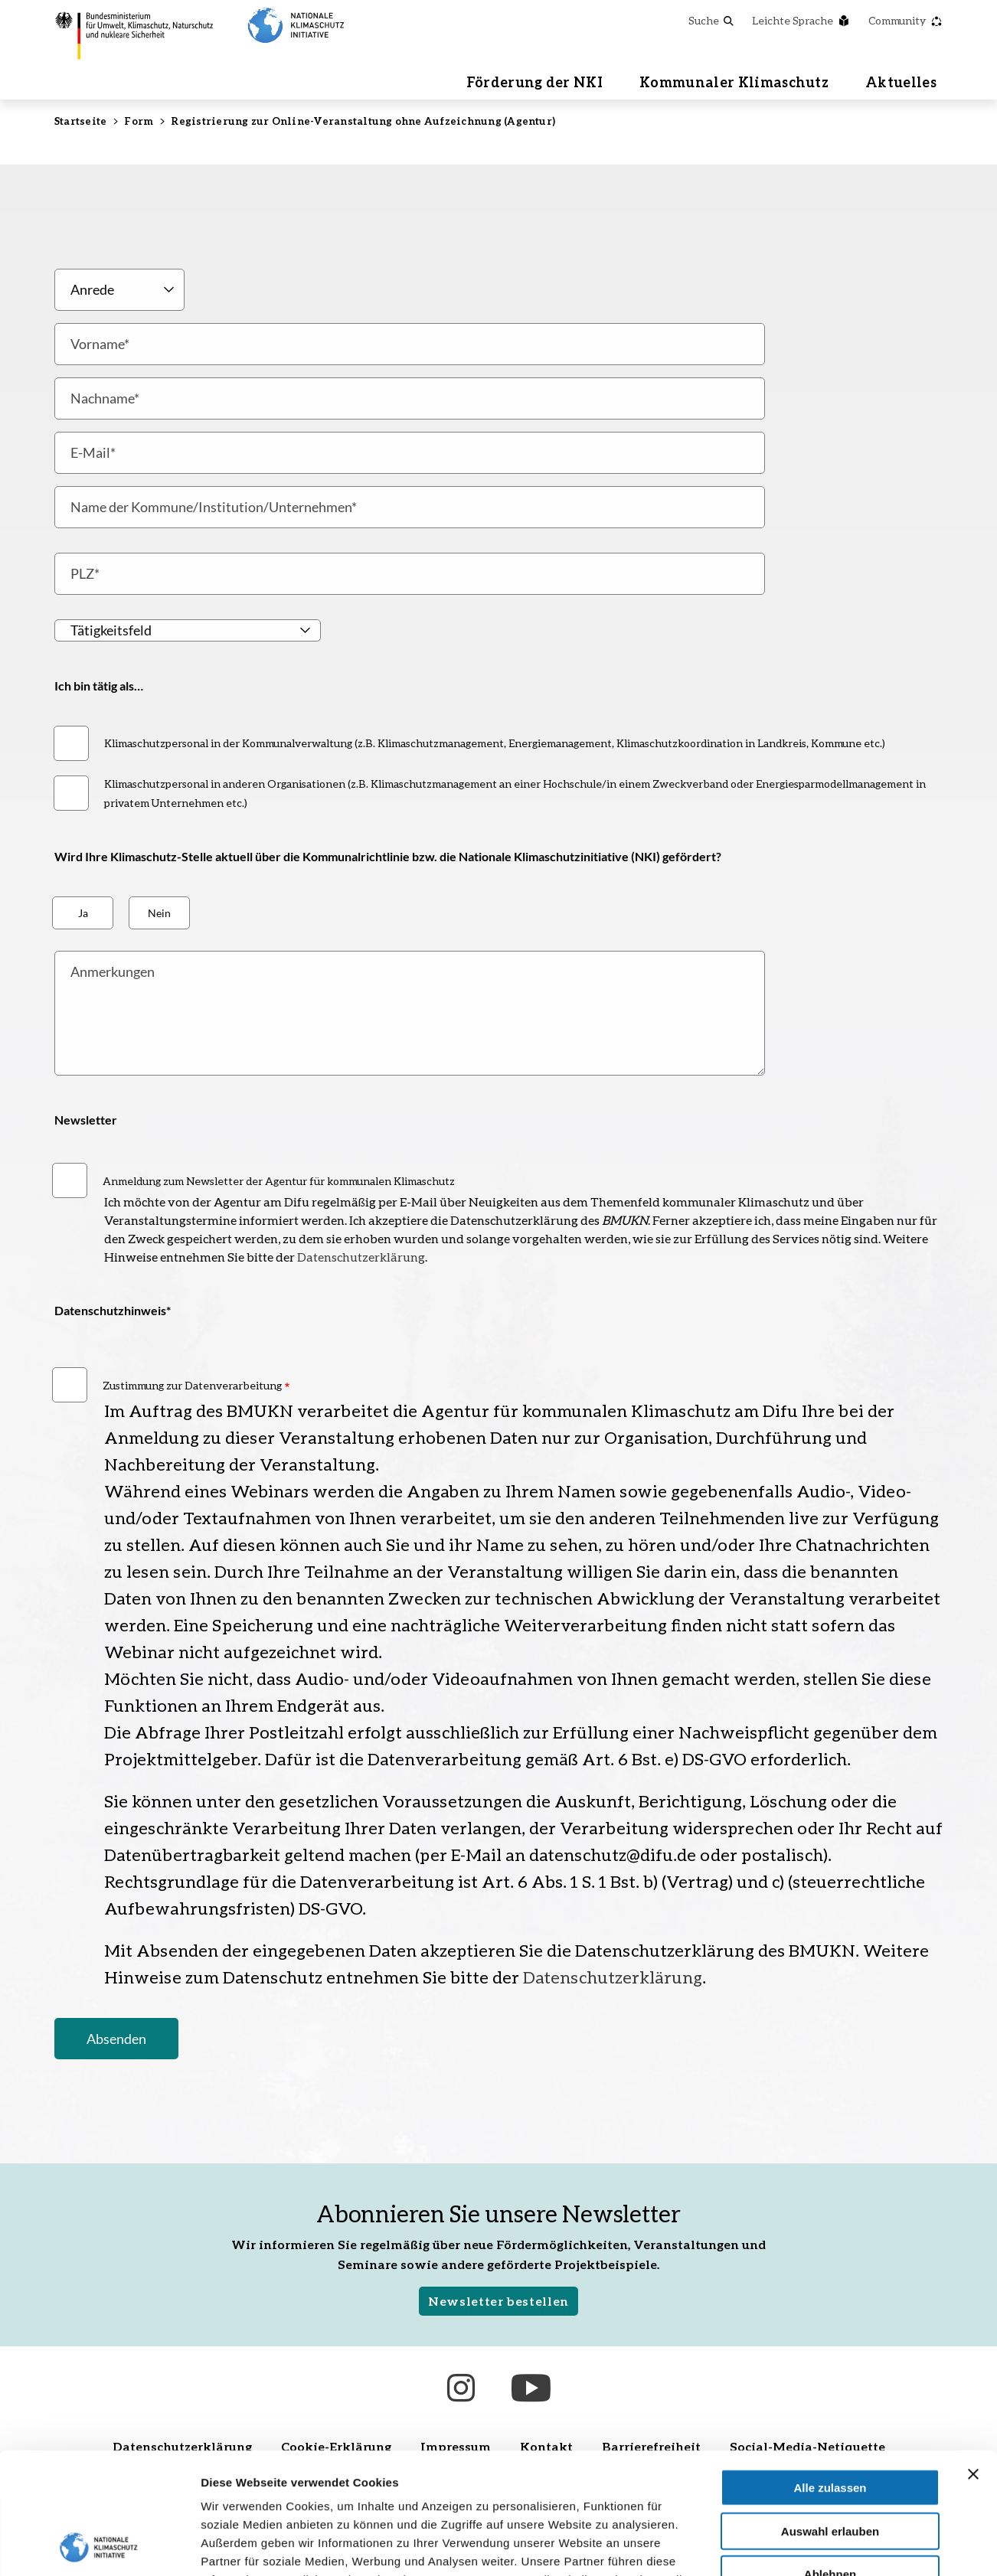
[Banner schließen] (973, 2360)
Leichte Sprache (801, 20)
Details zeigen (814, 2545)
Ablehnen (830, 2460)
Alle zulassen (829, 2373)
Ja (83, 912)
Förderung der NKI (534, 81)
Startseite (80, 121)
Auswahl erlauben (830, 2417)
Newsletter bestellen (498, 2301)
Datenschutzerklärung (361, 1256)
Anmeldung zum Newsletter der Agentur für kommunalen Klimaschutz (279, 1180)
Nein (159, 912)
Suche (711, 20)
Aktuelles (901, 81)
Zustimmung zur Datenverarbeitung (192, 1385)
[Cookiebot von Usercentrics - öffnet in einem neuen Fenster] (99, 2546)
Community (905, 20)
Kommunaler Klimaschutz (734, 81)
